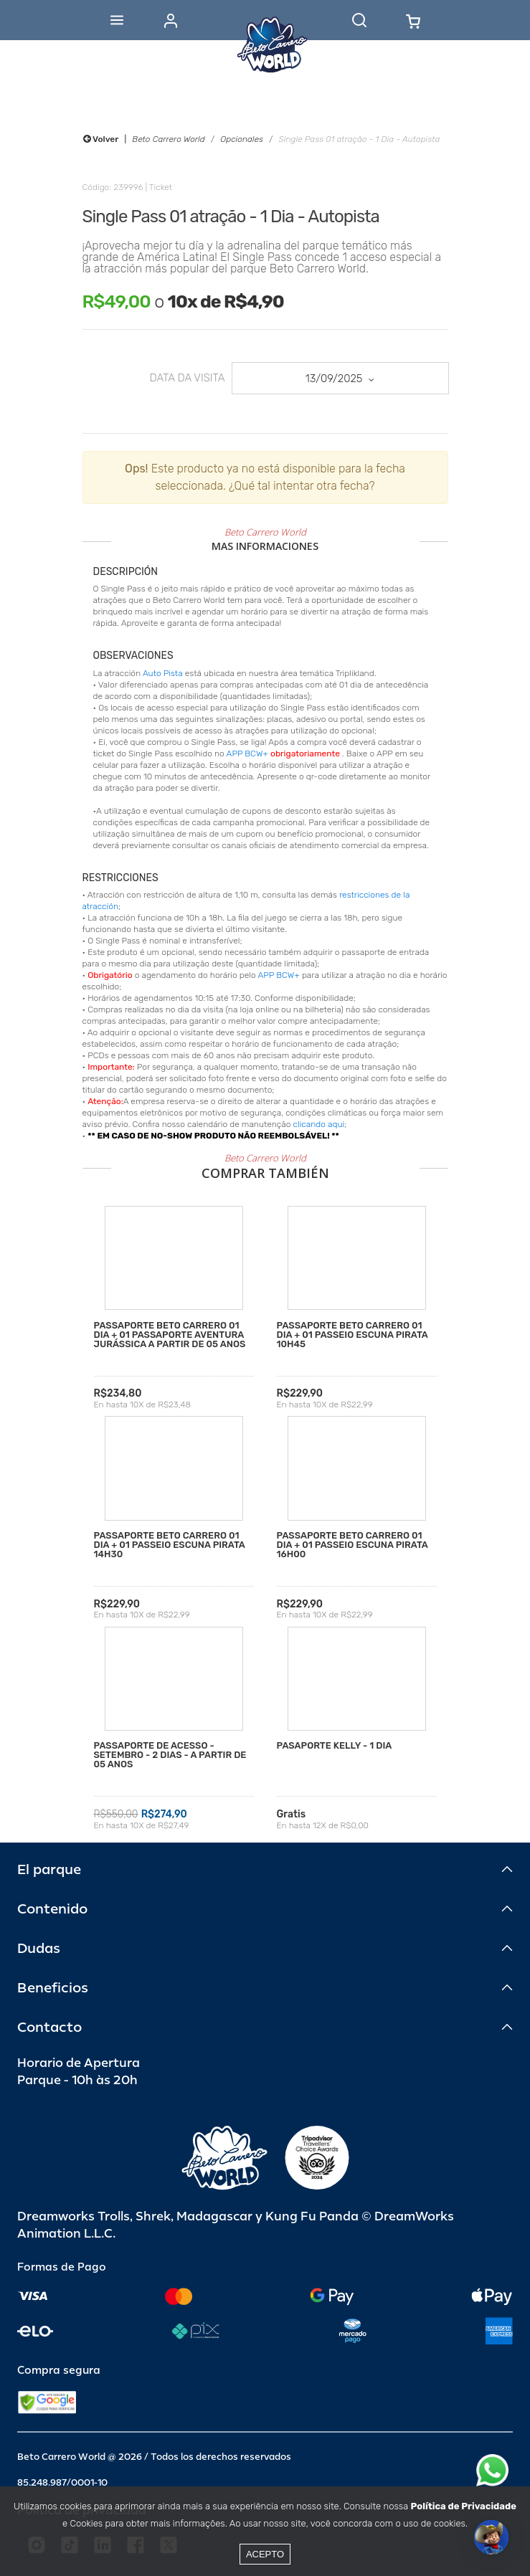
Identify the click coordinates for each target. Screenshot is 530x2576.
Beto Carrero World (168, 139)
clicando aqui (319, 1124)
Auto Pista (163, 673)
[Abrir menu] (117, 20)
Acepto (265, 2554)
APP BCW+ (247, 753)
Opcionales (241, 139)
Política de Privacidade (463, 2506)
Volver (101, 139)
